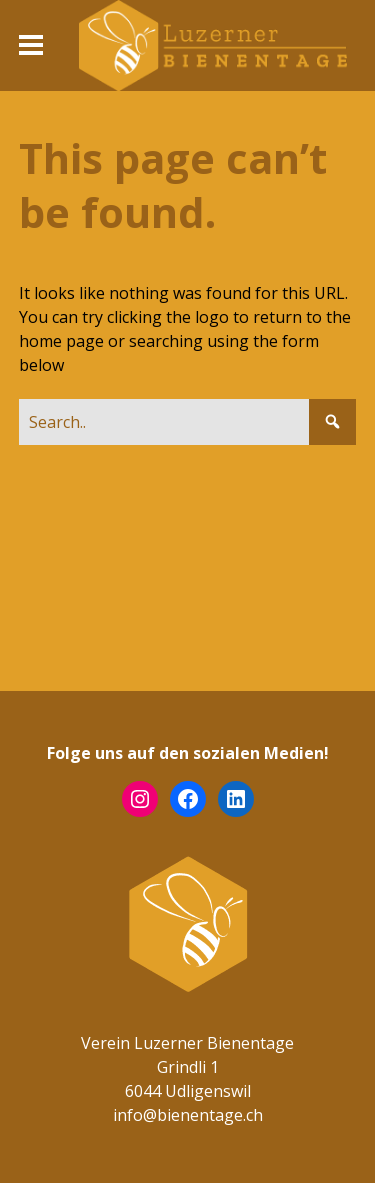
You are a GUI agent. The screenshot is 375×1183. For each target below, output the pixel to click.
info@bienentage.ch (188, 1115)
